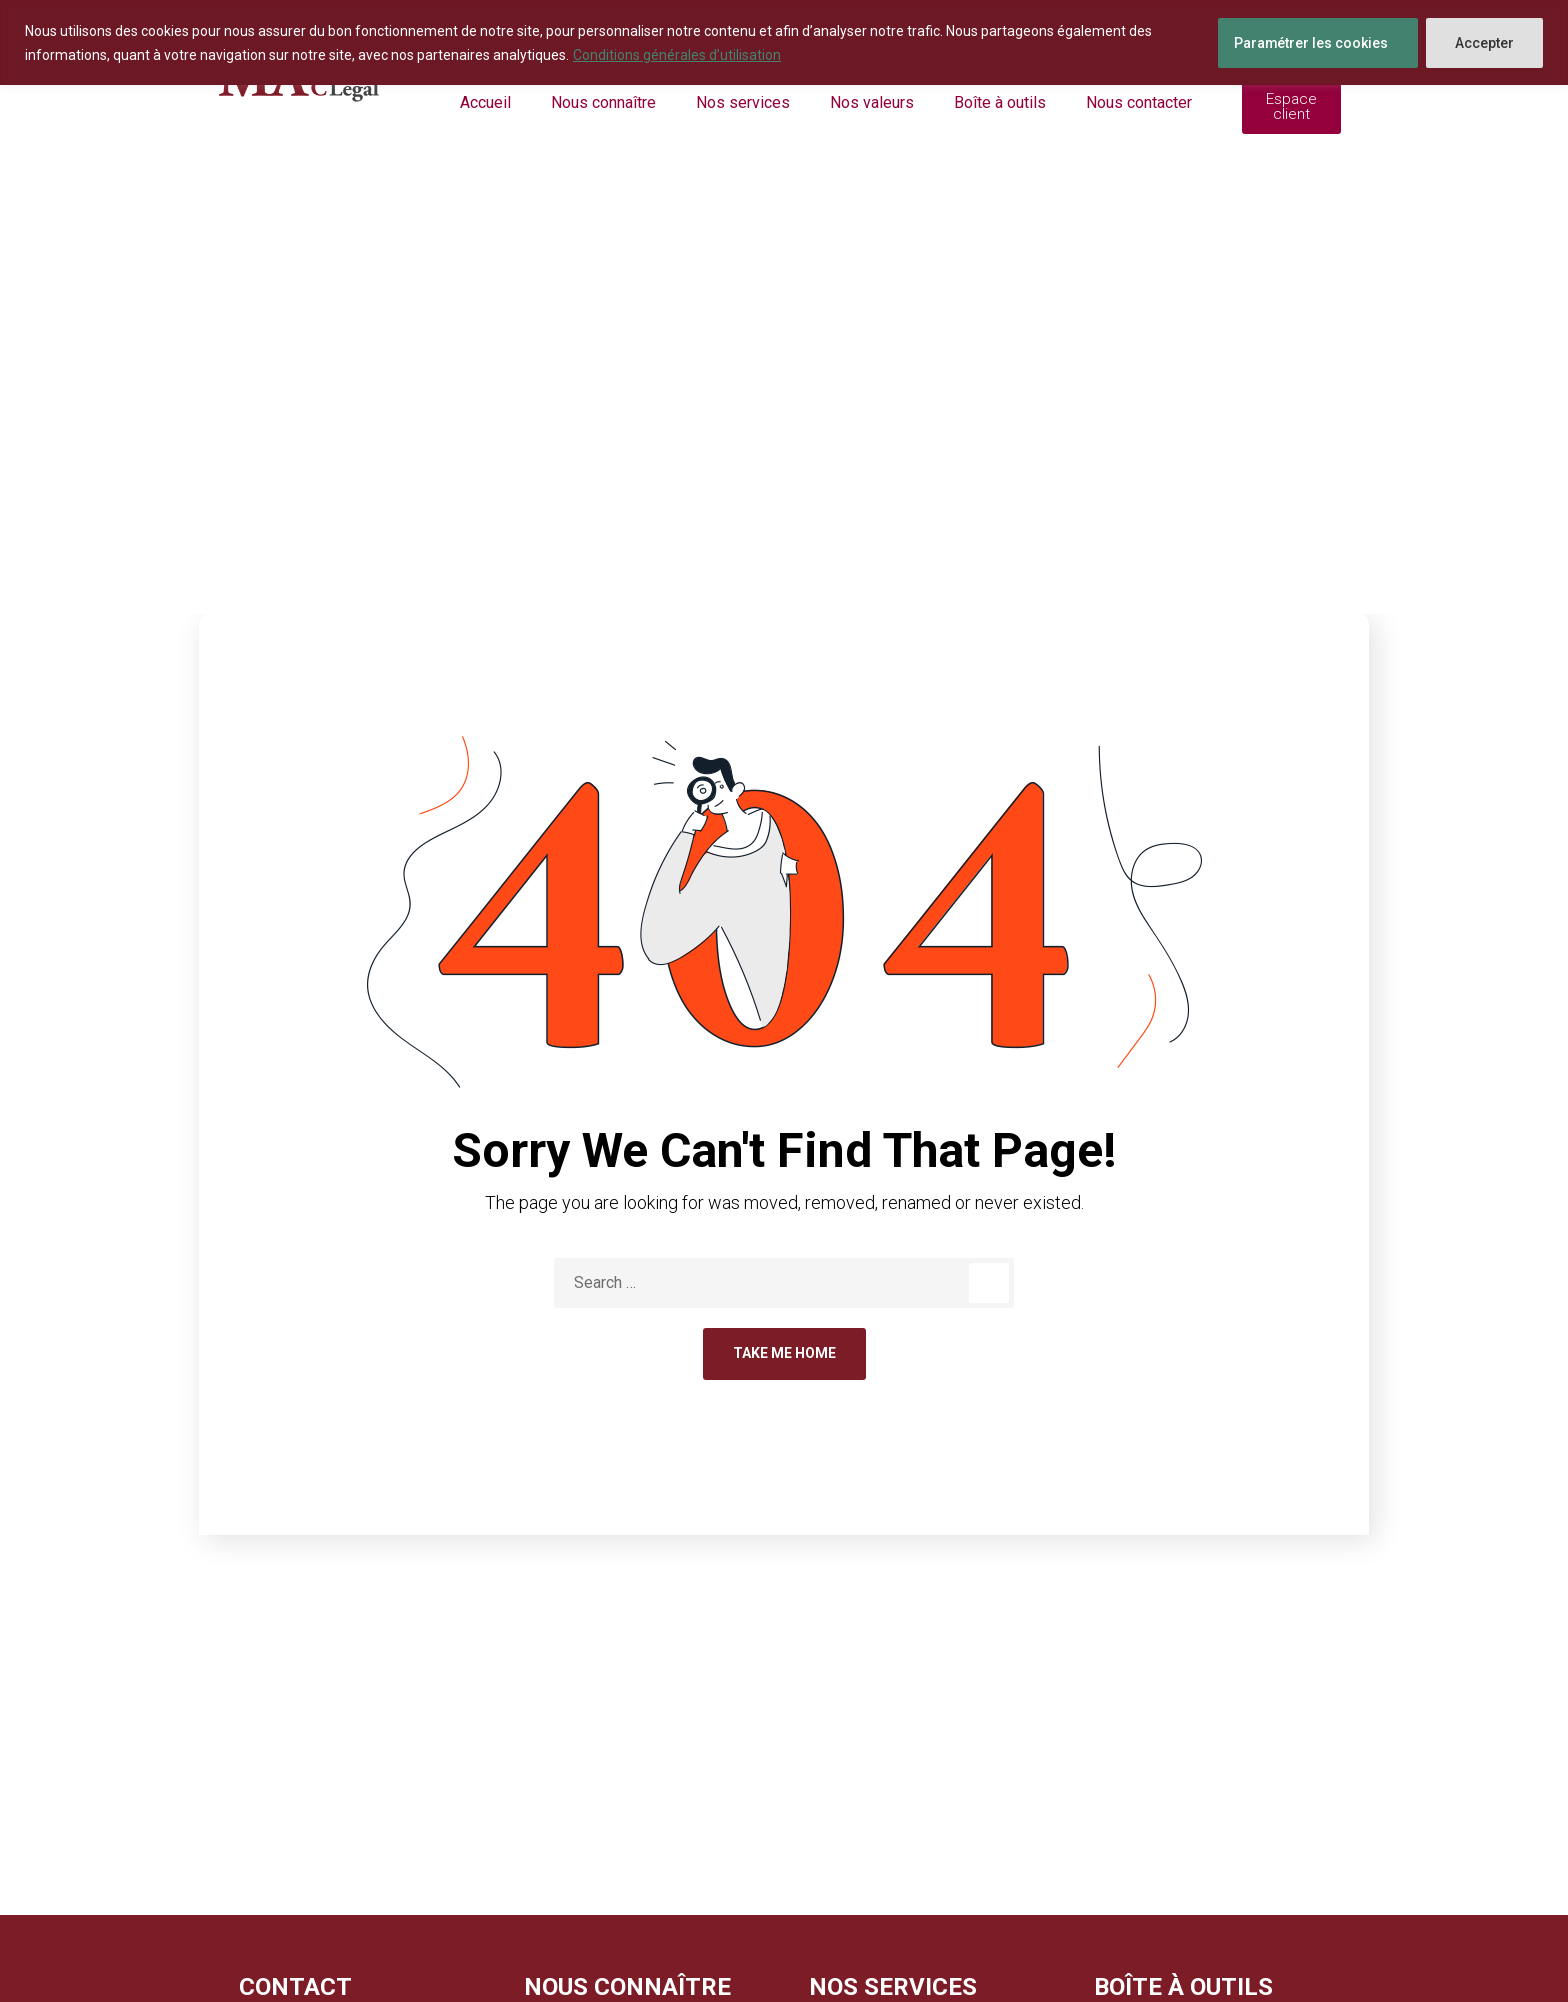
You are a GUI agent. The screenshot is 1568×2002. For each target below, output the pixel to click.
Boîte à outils (1000, 102)
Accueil (485, 102)
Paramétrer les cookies (1310, 43)
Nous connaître (603, 102)
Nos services (743, 102)
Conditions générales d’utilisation (677, 55)
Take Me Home (784, 1353)
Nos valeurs (872, 102)
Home (734, 457)
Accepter (1484, 43)
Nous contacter (1139, 102)
